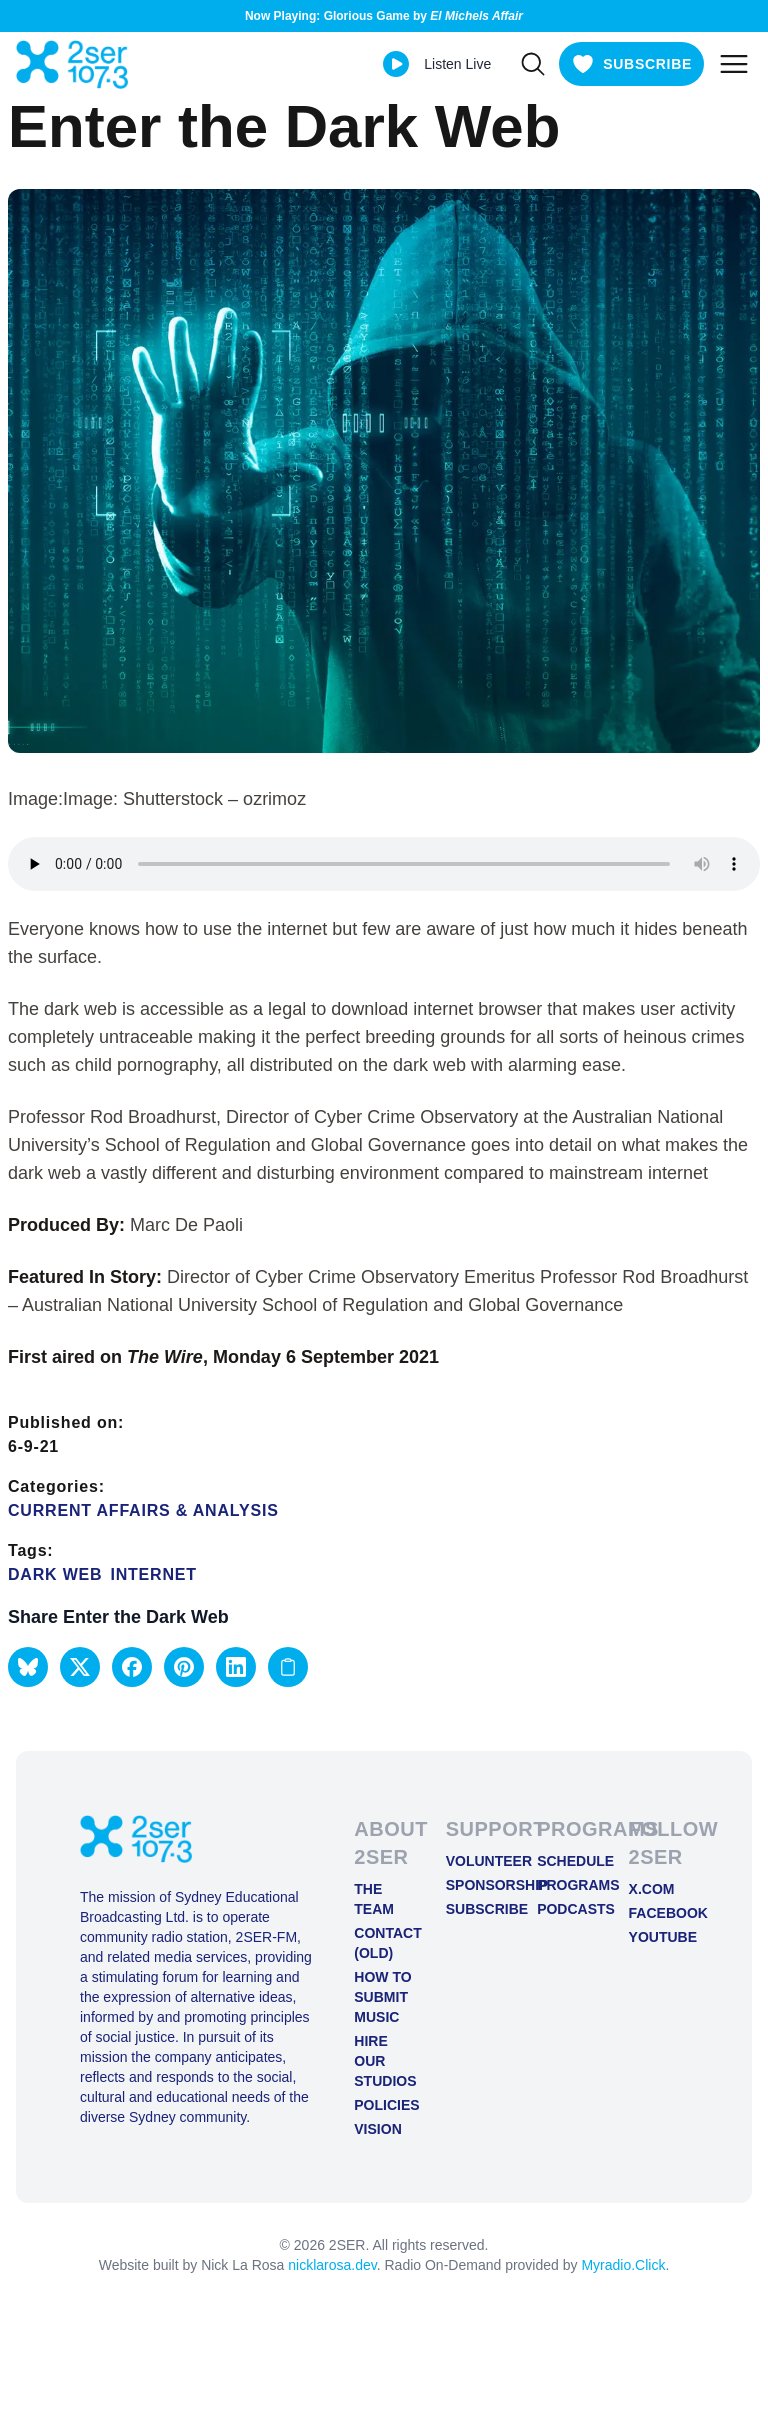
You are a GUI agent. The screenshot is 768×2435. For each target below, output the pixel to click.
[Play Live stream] (396, 64)
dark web (55, 1574)
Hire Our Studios (383, 2061)
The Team (374, 1899)
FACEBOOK (658, 1913)
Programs (566, 1885)
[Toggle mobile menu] (734, 64)
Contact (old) (383, 1943)
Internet (153, 1574)
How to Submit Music (382, 1997)
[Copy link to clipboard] (288, 1667)
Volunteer (475, 1861)
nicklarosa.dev (332, 2265)
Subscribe (475, 1909)
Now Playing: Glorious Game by (384, 16)
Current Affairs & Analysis (143, 1510)
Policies (383, 2105)
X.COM (652, 1889)
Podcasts (566, 1909)
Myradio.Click (623, 2265)
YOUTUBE (658, 1937)
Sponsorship (475, 1885)
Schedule (566, 1861)
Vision (377, 2129)
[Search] (533, 64)
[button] (28, 1667)
